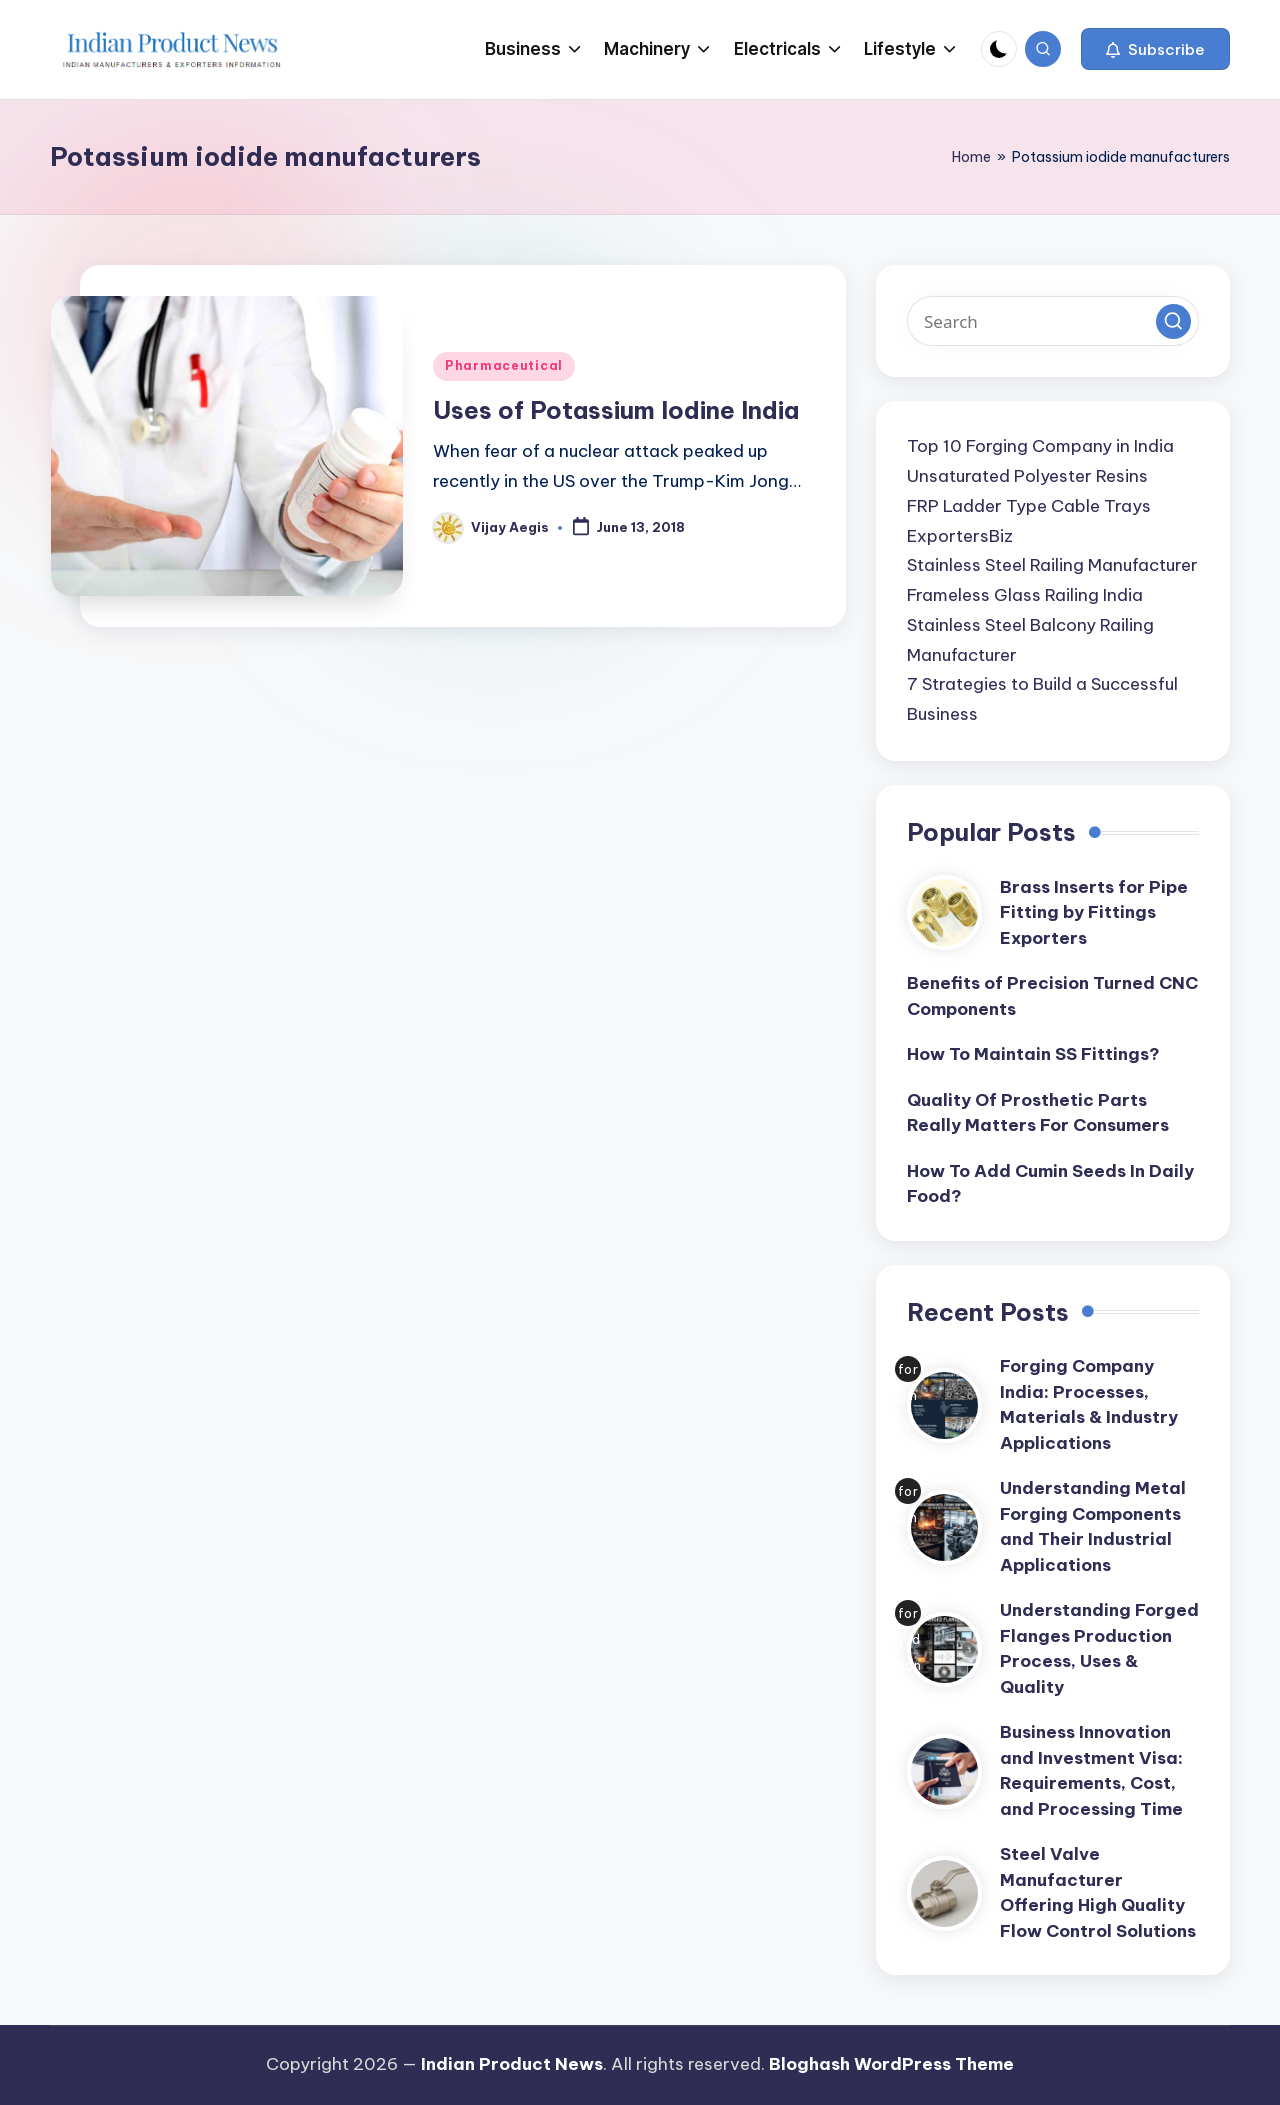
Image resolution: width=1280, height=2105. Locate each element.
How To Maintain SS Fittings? (1033, 1054)
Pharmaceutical (504, 365)
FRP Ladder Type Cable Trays (1029, 506)
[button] (1155, 49)
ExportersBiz (960, 536)
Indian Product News (512, 2064)
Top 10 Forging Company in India (1040, 446)
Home (971, 157)
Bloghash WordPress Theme (891, 2064)
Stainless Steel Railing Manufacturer (1052, 565)
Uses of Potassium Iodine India (616, 410)
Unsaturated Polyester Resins (1027, 476)
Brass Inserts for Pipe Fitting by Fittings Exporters (1094, 912)
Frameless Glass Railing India (1025, 595)
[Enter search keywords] (1053, 321)
